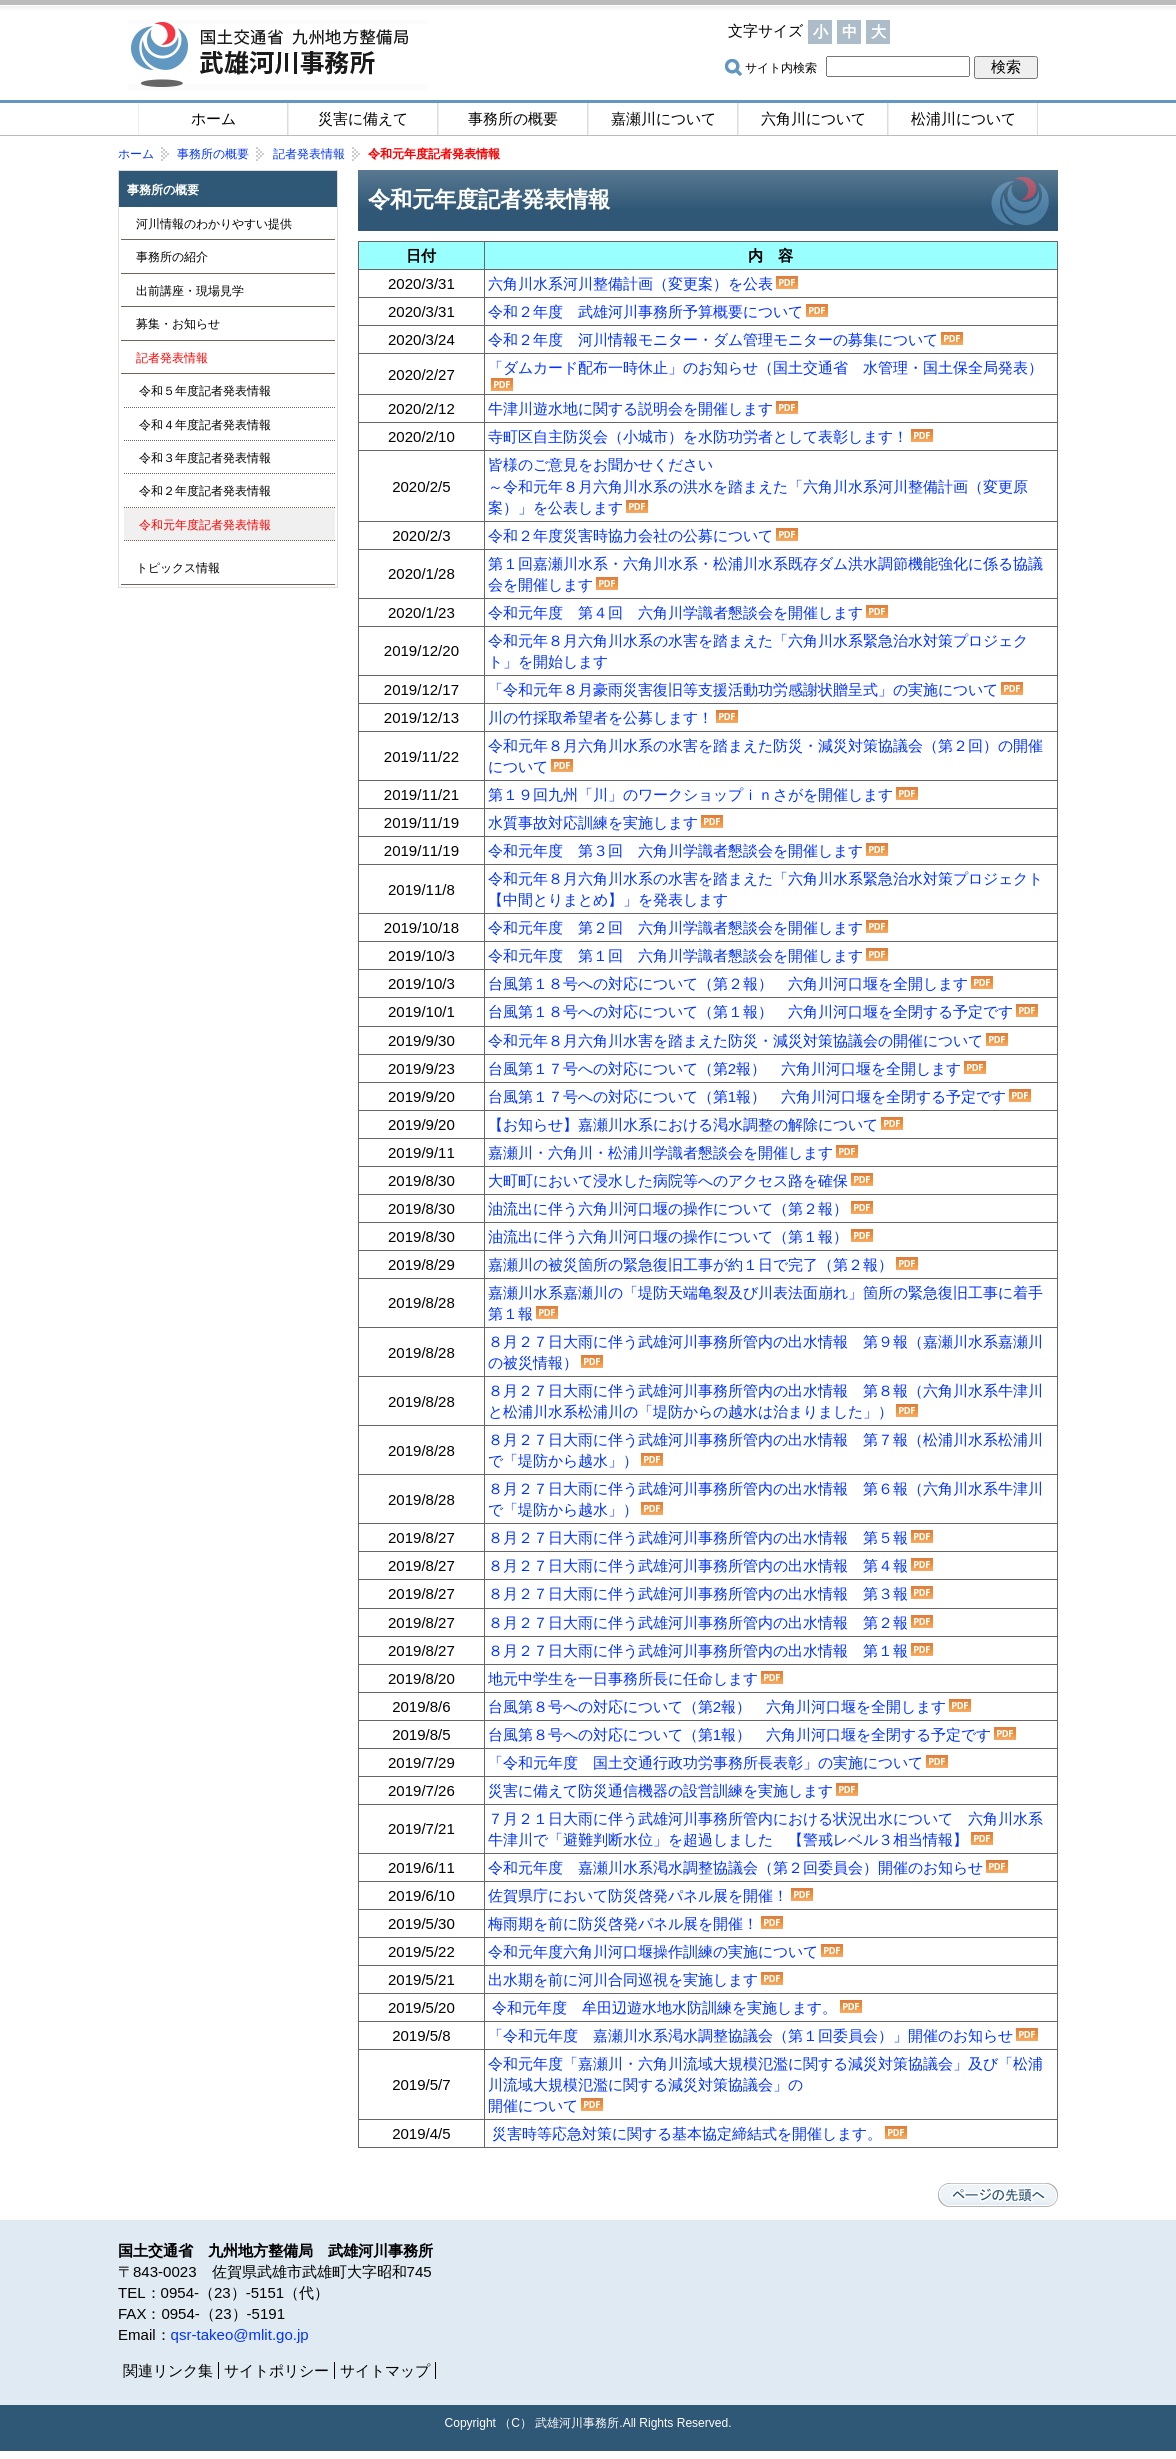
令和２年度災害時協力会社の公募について (630, 535)
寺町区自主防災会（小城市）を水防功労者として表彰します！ (698, 436)
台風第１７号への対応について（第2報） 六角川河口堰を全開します (724, 1068)
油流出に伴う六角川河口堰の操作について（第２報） (668, 1208)
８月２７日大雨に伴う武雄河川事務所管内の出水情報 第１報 (698, 1650)
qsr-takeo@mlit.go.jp (240, 2334)
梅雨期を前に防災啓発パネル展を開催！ (623, 1923)
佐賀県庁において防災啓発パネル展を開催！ (638, 1895)
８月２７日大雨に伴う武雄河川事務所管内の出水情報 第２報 (698, 1622)
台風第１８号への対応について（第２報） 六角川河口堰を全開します (728, 983)
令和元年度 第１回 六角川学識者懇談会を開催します (675, 955)
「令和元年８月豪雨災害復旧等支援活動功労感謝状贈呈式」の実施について (743, 689)
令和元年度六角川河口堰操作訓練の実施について (653, 1951)
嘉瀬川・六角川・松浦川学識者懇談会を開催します (660, 1152)
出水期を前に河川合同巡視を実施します (623, 1979)
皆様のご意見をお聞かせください (608, 464)
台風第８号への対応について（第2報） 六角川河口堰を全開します (717, 1706)
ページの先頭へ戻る (998, 2195)
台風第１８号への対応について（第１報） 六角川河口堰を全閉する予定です (750, 1011)
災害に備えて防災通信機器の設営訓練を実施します (660, 1790)
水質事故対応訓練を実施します (593, 822)
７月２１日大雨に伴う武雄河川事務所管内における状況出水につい (713, 1818)
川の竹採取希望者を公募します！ (600, 717)
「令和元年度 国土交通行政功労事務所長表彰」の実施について (705, 1762)
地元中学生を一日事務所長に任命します (623, 1678)
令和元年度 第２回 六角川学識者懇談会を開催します (675, 927)
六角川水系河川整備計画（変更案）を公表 (630, 283)
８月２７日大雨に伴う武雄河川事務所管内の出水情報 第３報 (698, 1593)
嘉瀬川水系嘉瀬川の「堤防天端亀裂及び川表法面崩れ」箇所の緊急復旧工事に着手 (765, 1292)
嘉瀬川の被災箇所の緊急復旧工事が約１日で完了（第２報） (690, 1264)
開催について (533, 2105)
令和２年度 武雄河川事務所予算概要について (645, 311)
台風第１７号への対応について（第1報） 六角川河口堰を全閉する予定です (747, 1096)
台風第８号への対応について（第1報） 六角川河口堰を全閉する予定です (739, 1734)
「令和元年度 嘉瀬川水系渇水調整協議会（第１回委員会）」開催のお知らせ (750, 2035)
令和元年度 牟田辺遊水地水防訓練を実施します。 (664, 2007)
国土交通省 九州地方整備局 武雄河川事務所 (278, 55)
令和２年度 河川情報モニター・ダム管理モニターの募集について (713, 339)
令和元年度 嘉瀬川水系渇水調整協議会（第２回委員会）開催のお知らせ (735, 1867)
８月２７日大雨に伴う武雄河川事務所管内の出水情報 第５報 (698, 1537)
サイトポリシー (276, 2370)
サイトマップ (978, 32)
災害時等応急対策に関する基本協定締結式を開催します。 (687, 2133)
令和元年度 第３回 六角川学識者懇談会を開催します (675, 850)
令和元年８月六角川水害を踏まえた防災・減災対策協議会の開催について (735, 1040)
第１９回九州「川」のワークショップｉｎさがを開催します (690, 794)
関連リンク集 (168, 2370)
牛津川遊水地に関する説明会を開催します (630, 408)
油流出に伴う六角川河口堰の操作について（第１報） (668, 1236)
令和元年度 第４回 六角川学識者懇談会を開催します (675, 612)
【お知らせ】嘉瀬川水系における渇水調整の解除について (683, 1124)
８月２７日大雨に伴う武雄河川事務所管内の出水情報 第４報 (698, 1565)
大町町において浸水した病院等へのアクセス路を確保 (668, 1180)
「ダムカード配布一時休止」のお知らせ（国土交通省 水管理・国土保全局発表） (765, 367)
